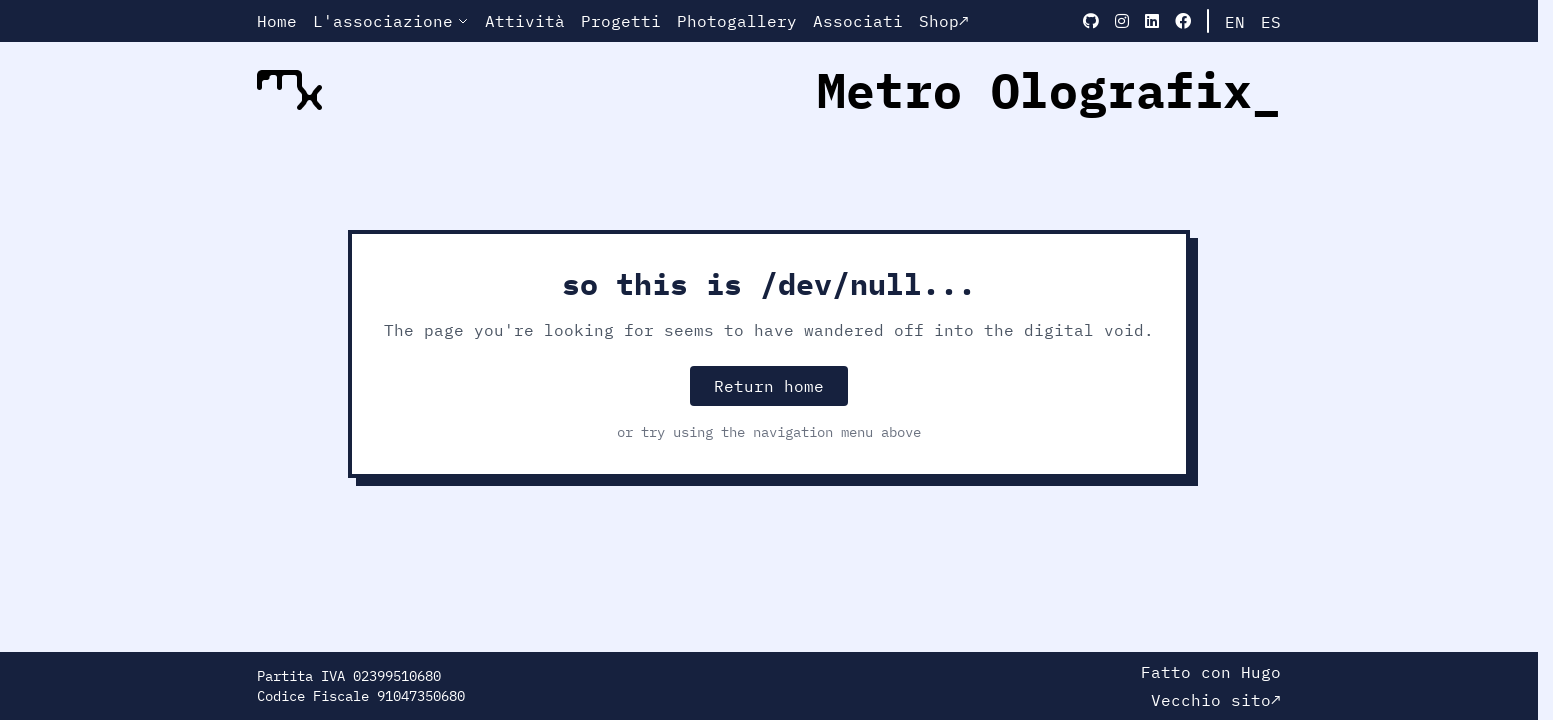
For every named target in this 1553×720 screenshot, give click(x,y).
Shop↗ (944, 21)
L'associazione (391, 21)
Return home (769, 386)
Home (277, 21)
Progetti (621, 21)
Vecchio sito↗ (1216, 700)
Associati (858, 21)
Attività (525, 21)
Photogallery (737, 21)
